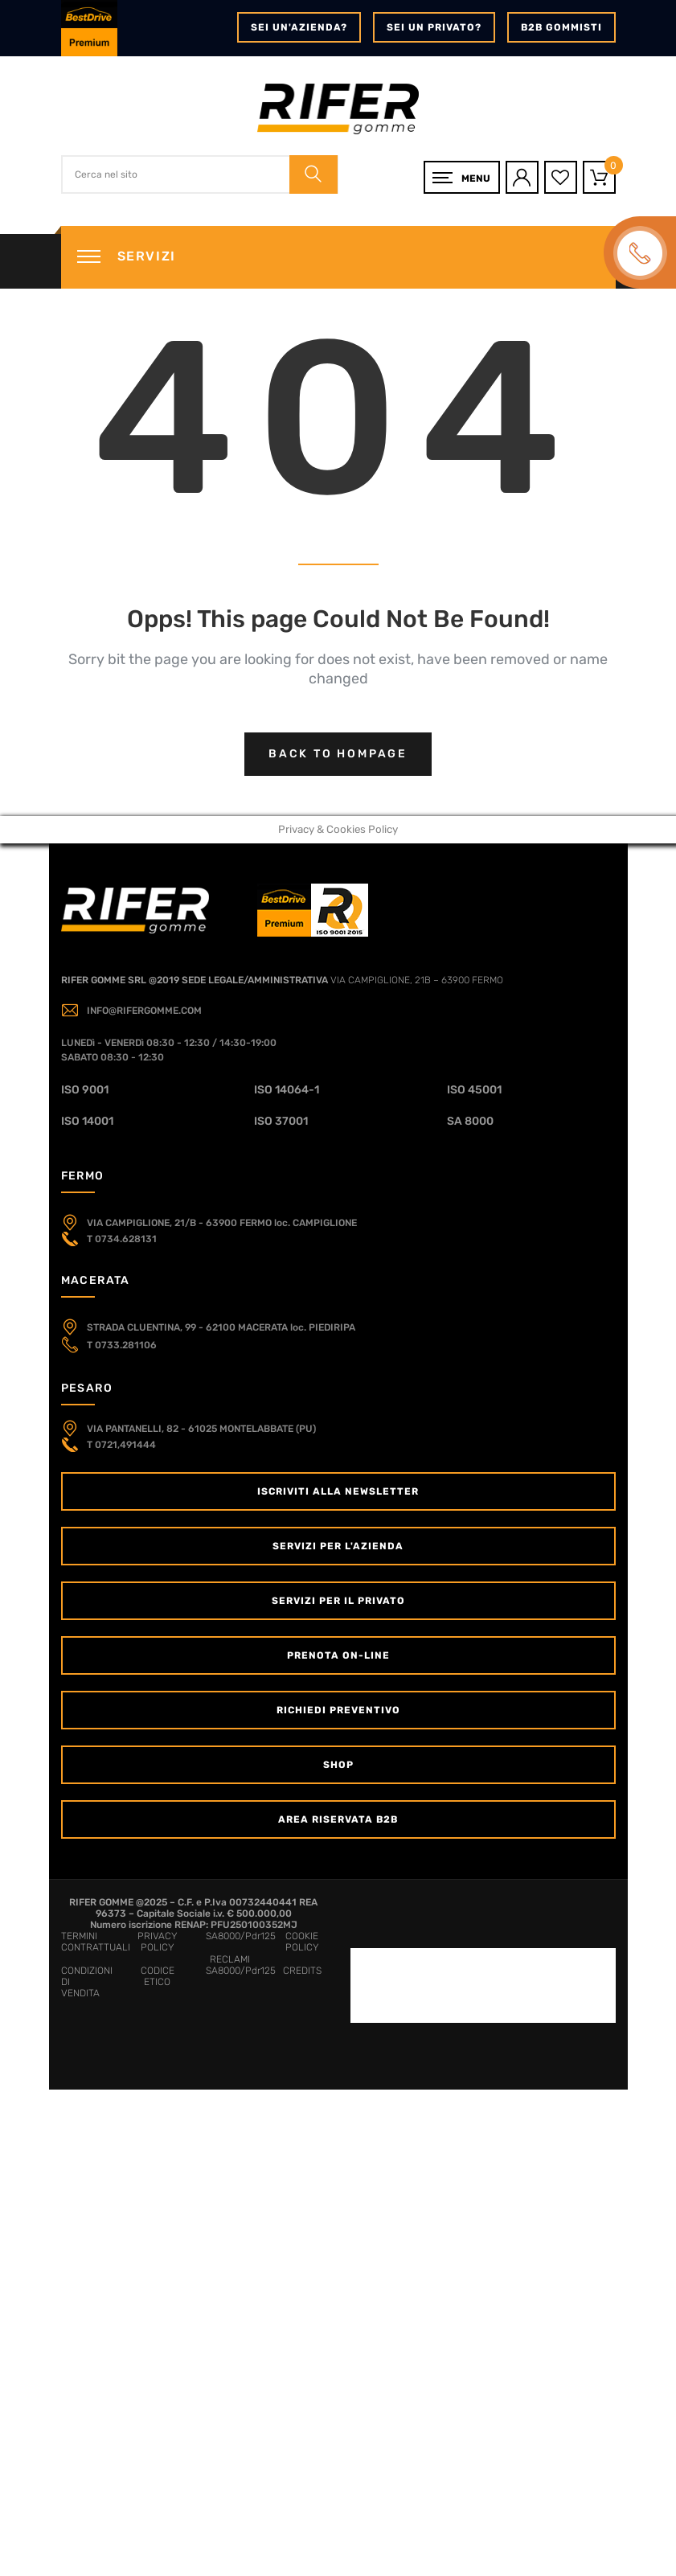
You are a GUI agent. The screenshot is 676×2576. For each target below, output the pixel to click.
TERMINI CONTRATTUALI (95, 1941)
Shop (338, 1764)
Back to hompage (338, 754)
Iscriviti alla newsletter (338, 1491)
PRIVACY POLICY (157, 1941)
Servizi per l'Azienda (338, 1546)
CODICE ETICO (157, 1976)
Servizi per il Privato (338, 1600)
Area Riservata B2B (338, 1819)
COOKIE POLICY (302, 1941)
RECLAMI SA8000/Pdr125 (241, 1965)
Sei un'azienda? (299, 27)
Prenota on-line (338, 1655)
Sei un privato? (434, 27)
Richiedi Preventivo (338, 1710)
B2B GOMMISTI (561, 27)
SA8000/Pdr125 (241, 1936)
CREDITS (302, 1970)
